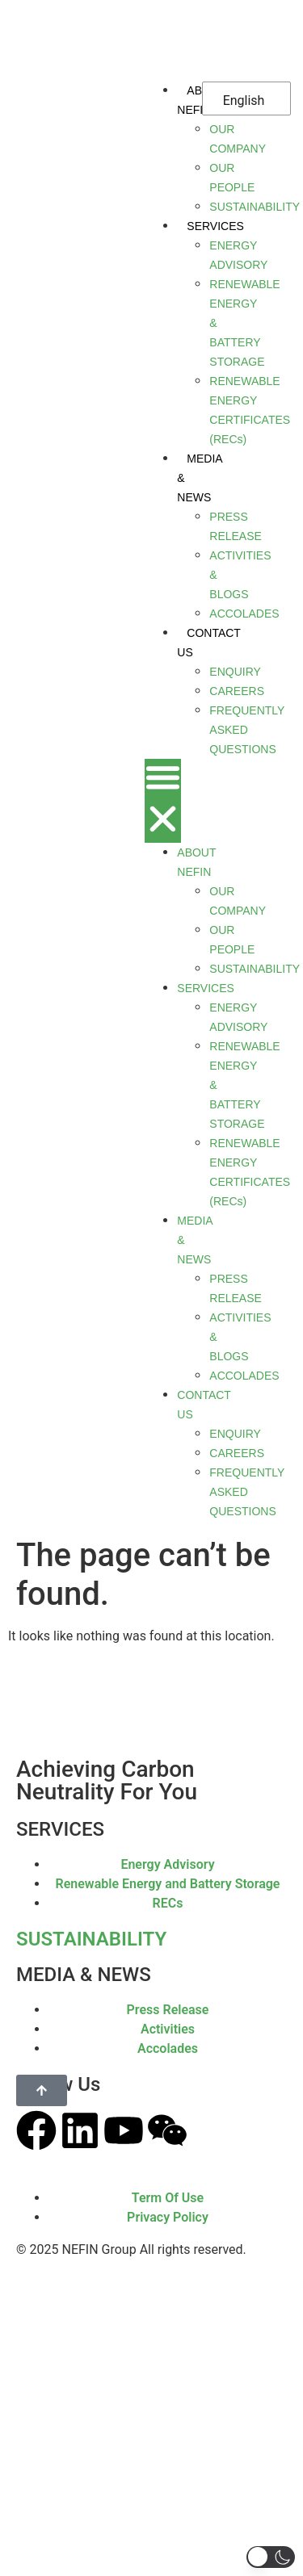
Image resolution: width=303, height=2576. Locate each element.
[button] (163, 801)
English (244, 100)
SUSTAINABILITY (91, 1939)
